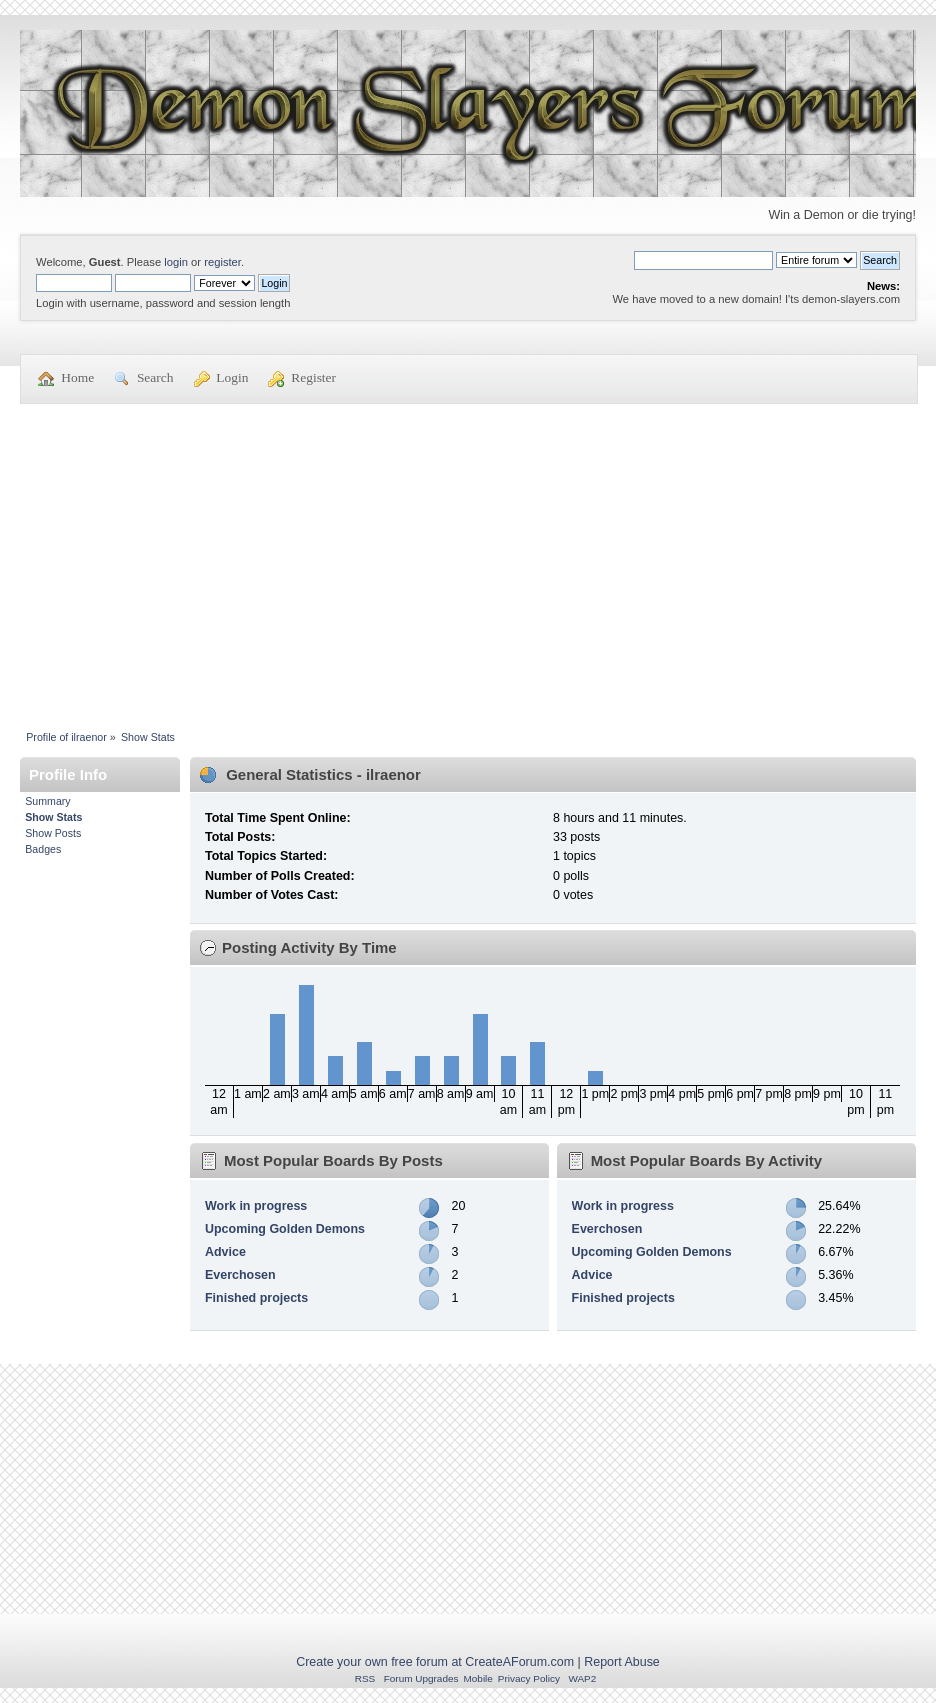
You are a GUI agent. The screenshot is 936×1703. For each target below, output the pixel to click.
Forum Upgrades (421, 1678)
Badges (43, 849)
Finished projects (256, 1298)
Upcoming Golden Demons (285, 1229)
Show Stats (53, 817)
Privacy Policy (529, 1678)
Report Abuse (622, 1662)
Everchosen (240, 1275)
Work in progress (256, 1206)
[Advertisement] (468, 555)
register (222, 262)
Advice (225, 1252)
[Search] (703, 260)
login (176, 262)
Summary (47, 801)
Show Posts (53, 833)
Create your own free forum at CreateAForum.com (435, 1662)
